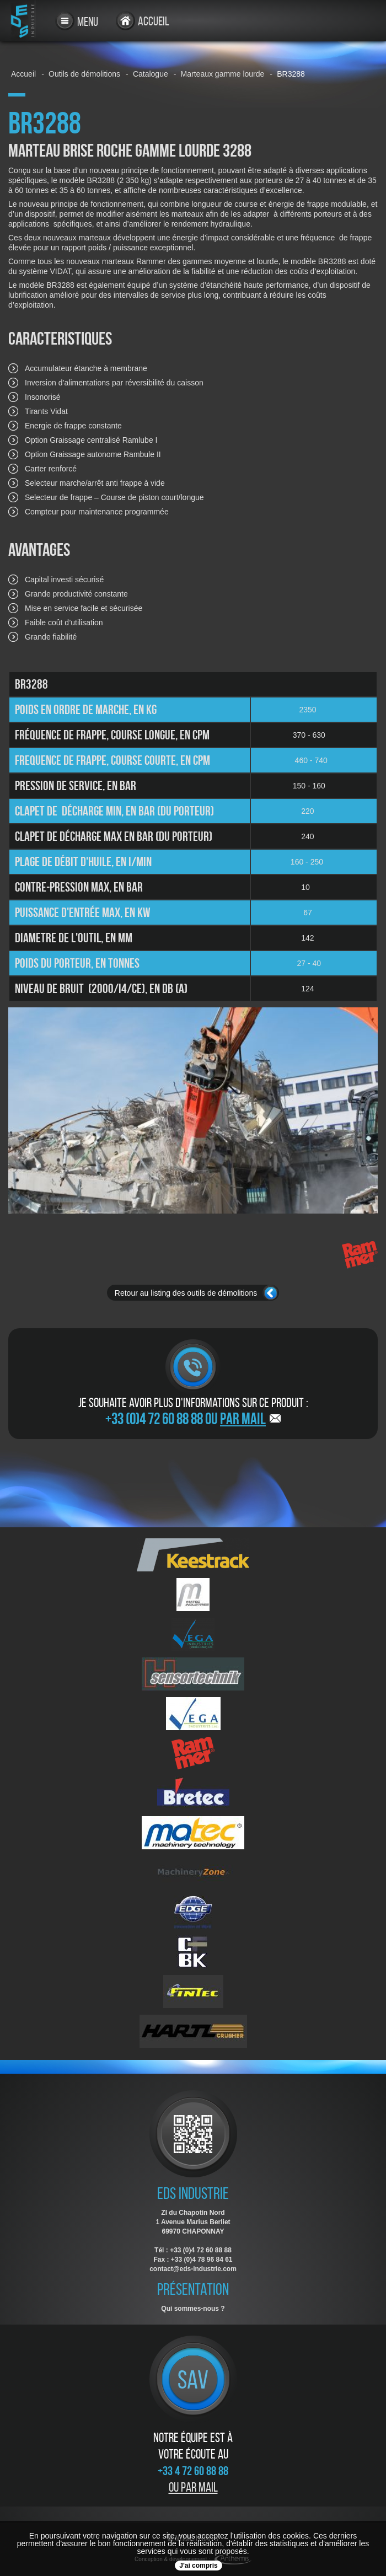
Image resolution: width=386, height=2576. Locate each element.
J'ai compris (198, 2565)
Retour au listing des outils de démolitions (186, 1293)
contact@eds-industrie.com (193, 2269)
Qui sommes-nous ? (192, 2308)
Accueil (153, 21)
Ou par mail (193, 2487)
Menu (87, 22)
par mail (243, 1418)
